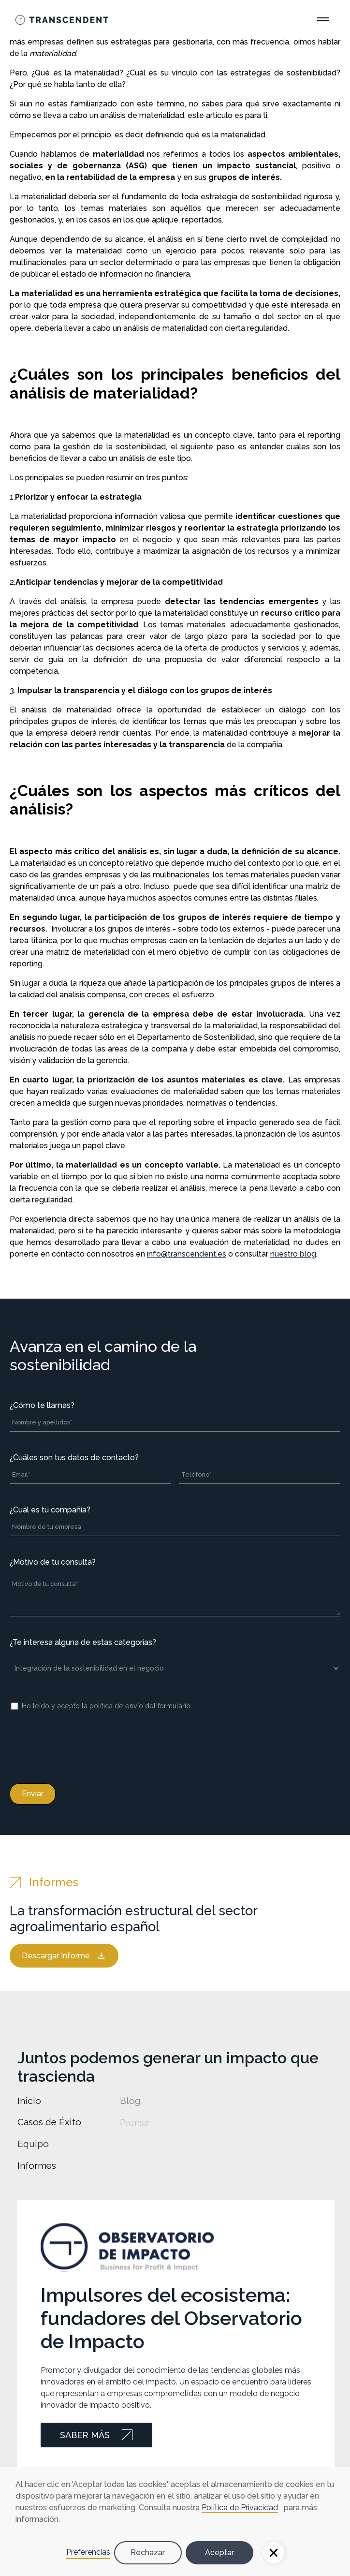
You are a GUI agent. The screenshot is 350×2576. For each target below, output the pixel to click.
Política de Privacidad (240, 2507)
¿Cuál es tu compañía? (50, 1509)
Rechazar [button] (148, 2552)
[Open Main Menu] (323, 19)
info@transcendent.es (186, 1253)
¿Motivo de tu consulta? (53, 1562)
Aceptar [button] (219, 2552)
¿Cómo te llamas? (42, 1405)
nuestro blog (293, 1253)
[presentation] (83, 1745)
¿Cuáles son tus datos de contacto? (74, 1457)
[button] (273, 2552)
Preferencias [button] (88, 2552)
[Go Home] (61, 19)
